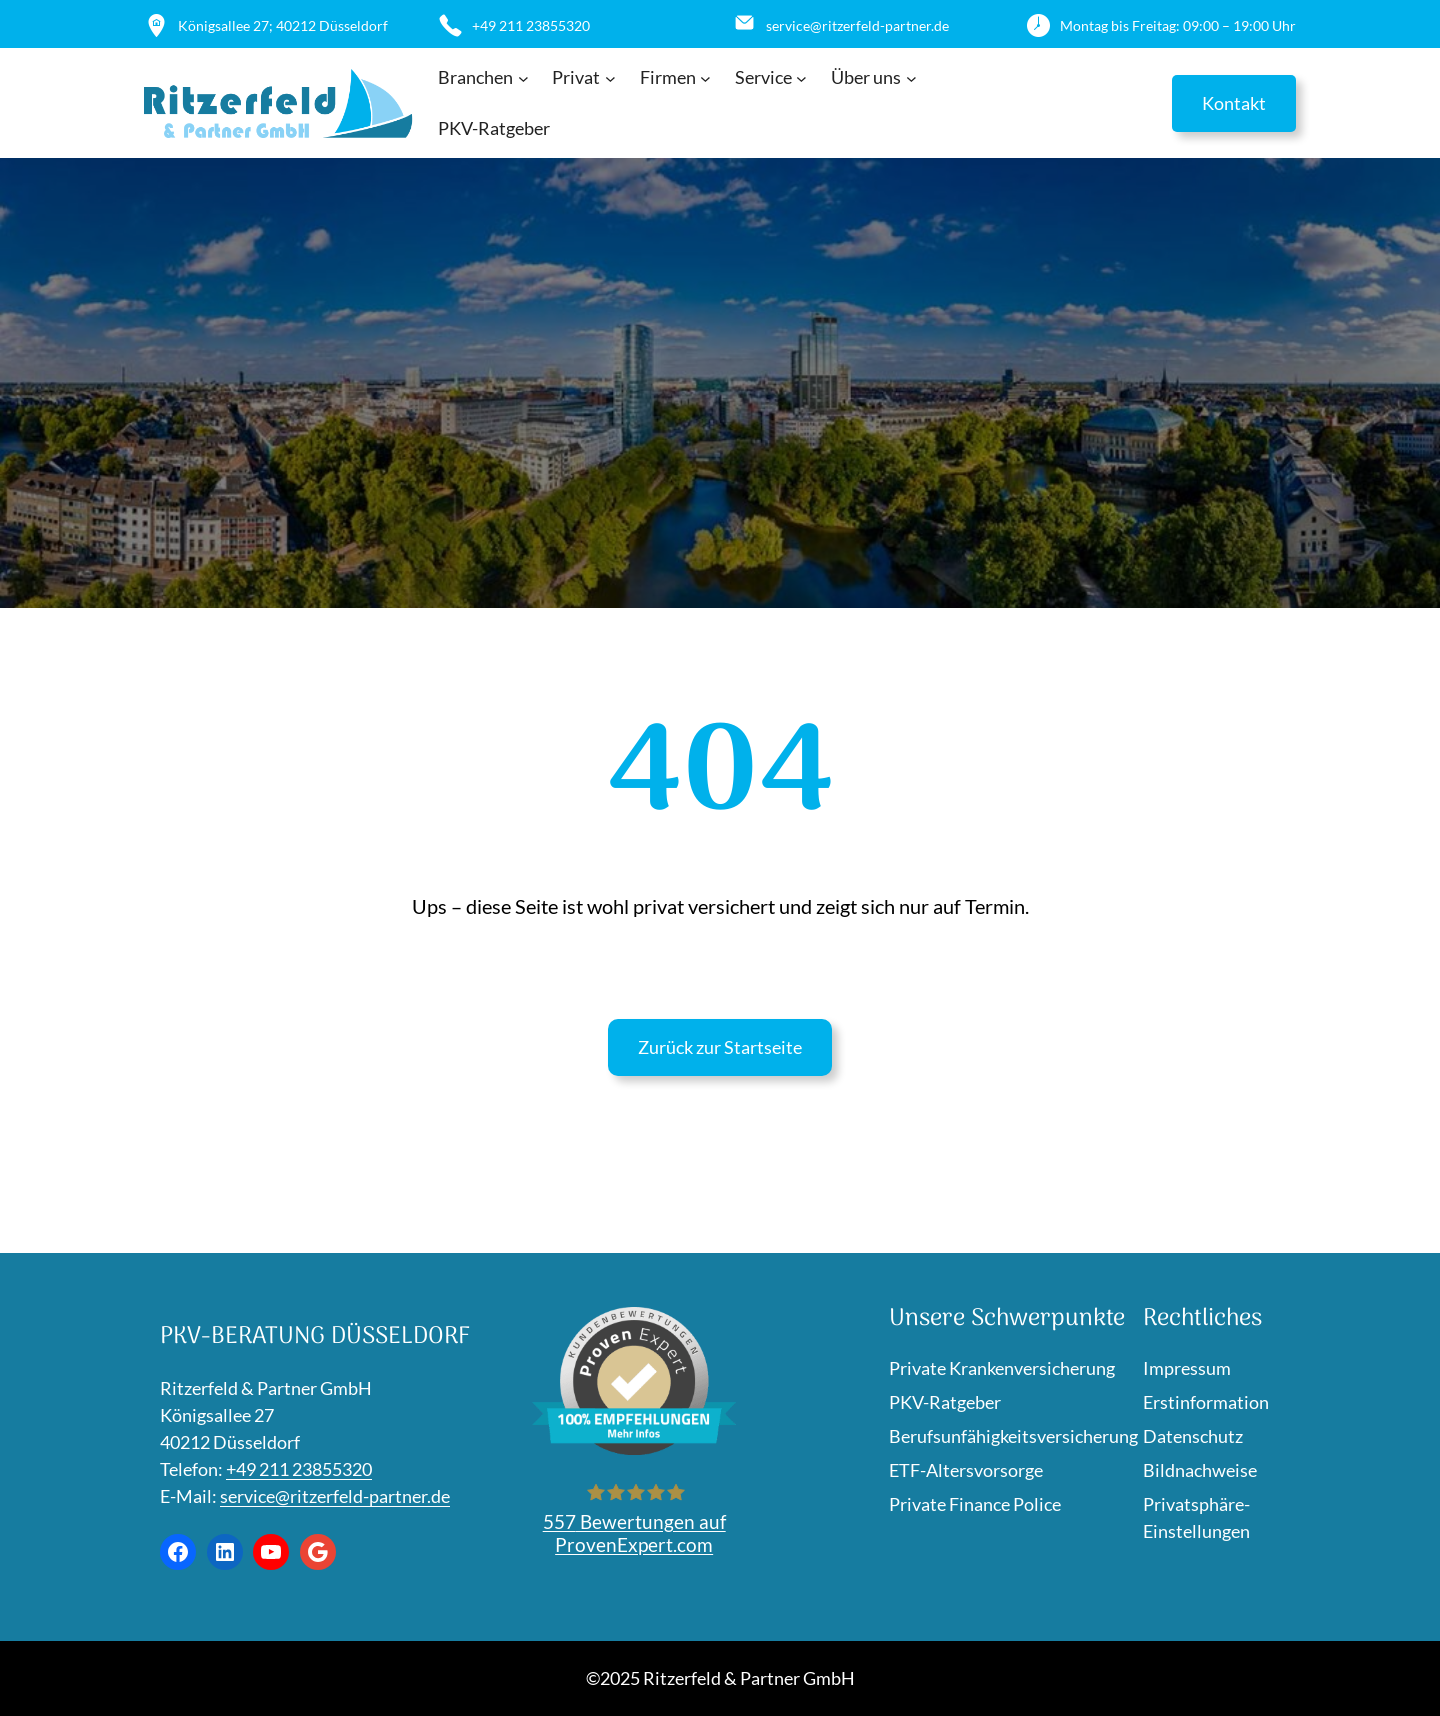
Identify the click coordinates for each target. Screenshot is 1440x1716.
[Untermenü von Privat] (610, 78)
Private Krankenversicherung (1002, 1368)
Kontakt (1234, 103)
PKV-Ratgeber (945, 1402)
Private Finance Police (975, 1504)
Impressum (1187, 1368)
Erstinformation (1206, 1402)
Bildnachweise (1200, 1470)
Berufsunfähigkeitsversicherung (1013, 1436)
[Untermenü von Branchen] (523, 78)
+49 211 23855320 (299, 1469)
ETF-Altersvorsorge (966, 1470)
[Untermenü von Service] (801, 78)
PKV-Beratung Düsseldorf (315, 1336)
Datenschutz (1193, 1436)
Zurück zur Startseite (720, 1047)
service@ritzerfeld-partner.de (335, 1496)
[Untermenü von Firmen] (705, 78)
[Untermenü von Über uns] (911, 78)
